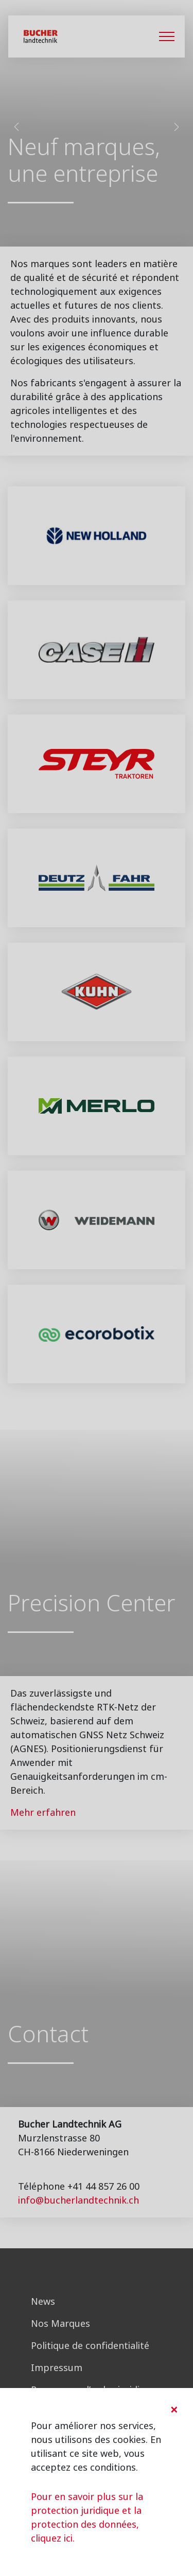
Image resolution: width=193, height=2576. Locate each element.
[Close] (174, 2409)
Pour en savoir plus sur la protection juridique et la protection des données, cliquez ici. (87, 2517)
